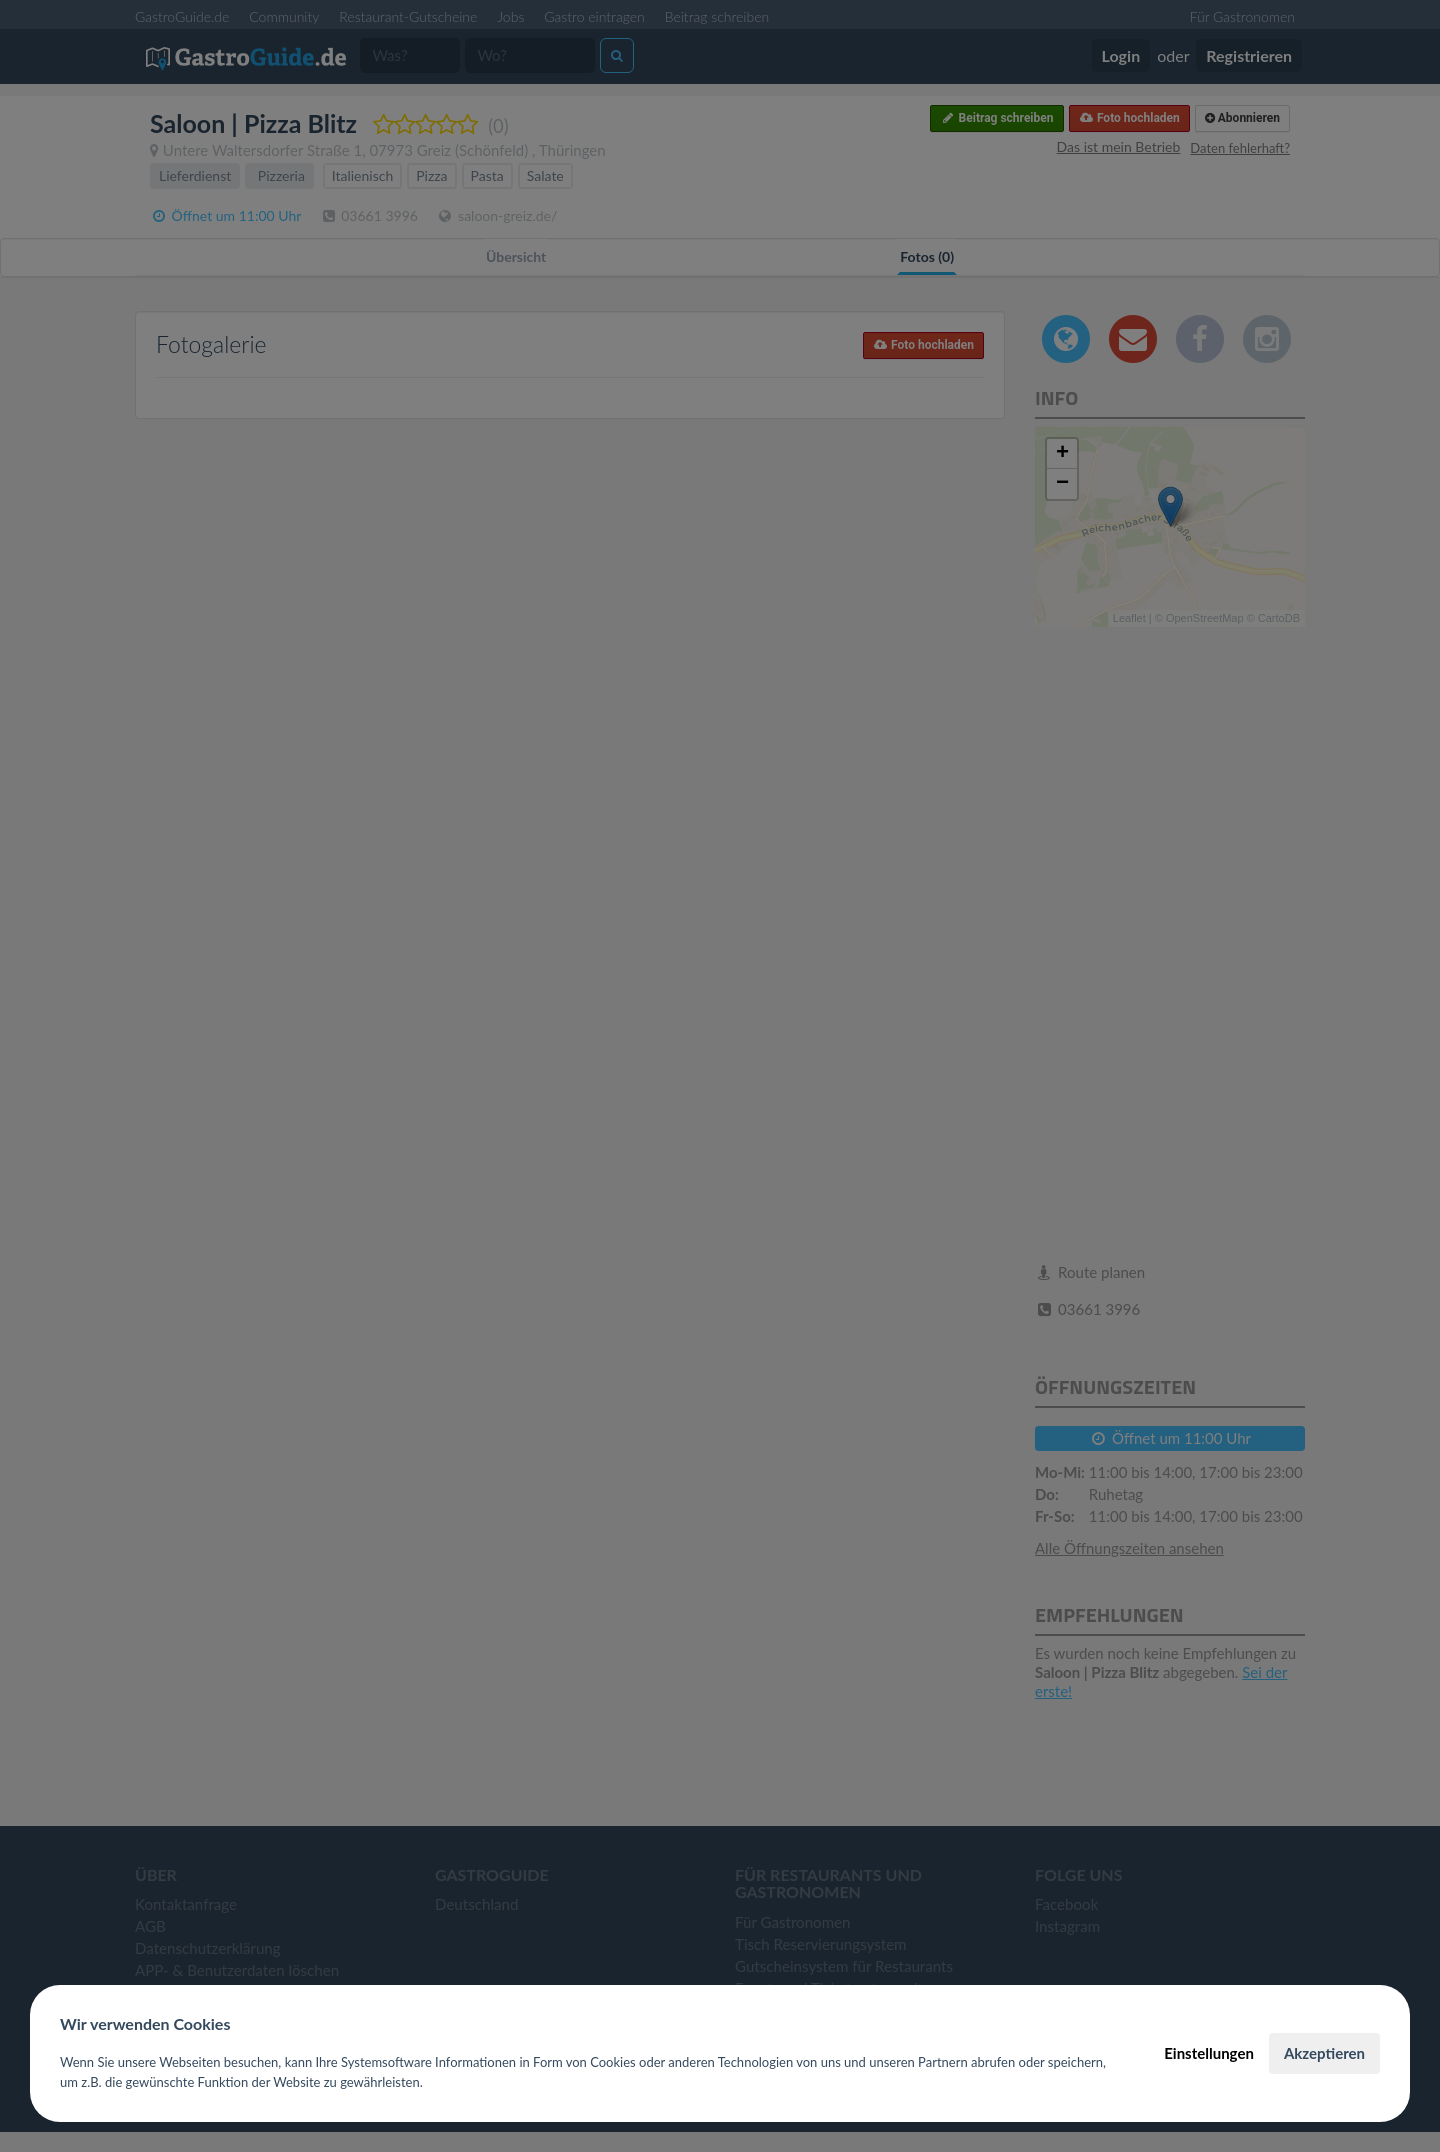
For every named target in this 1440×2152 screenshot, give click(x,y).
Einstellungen (1209, 2053)
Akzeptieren (1324, 2053)
